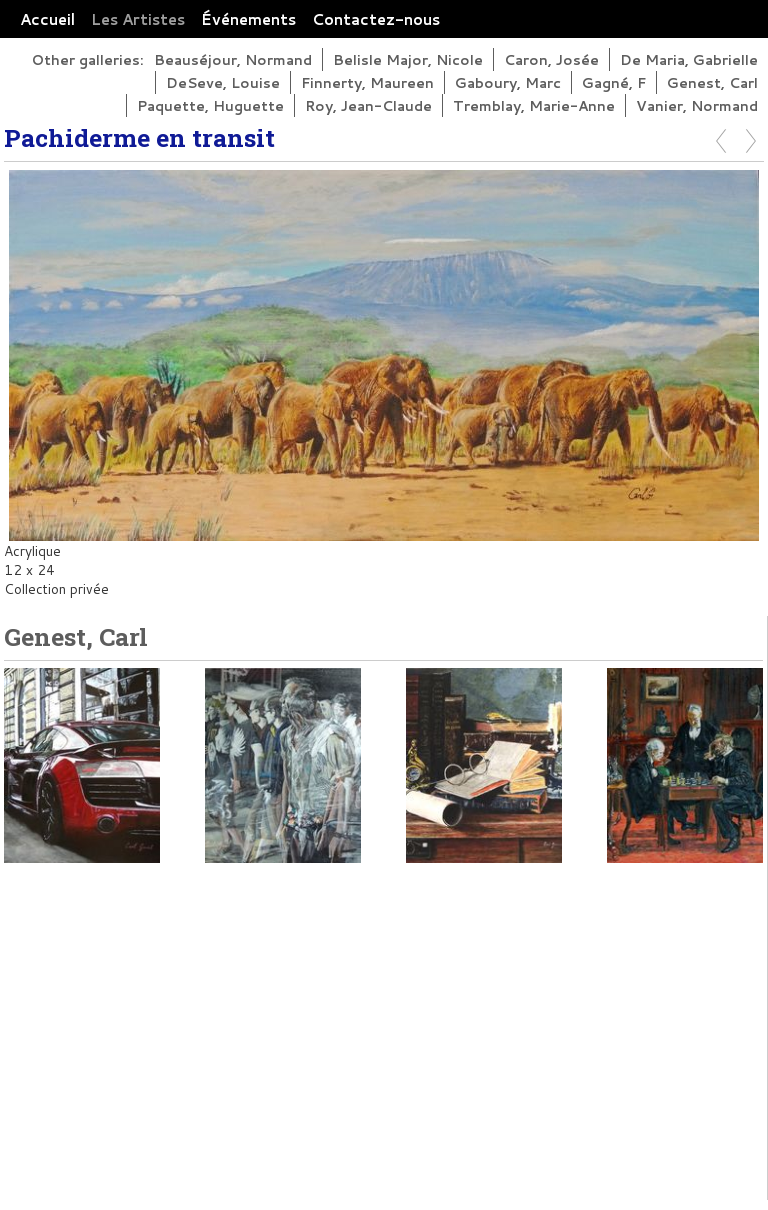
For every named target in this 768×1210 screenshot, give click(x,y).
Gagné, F (614, 82)
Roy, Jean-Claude (368, 105)
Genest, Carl (712, 82)
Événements (248, 19)
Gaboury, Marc (508, 82)
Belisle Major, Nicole (408, 59)
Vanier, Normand (697, 105)
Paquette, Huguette (210, 105)
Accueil (47, 19)
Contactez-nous (376, 19)
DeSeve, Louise (223, 82)
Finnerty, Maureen (367, 82)
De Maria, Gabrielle (689, 59)
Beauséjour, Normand (233, 59)
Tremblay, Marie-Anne (534, 105)
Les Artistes (138, 19)
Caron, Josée (551, 59)
